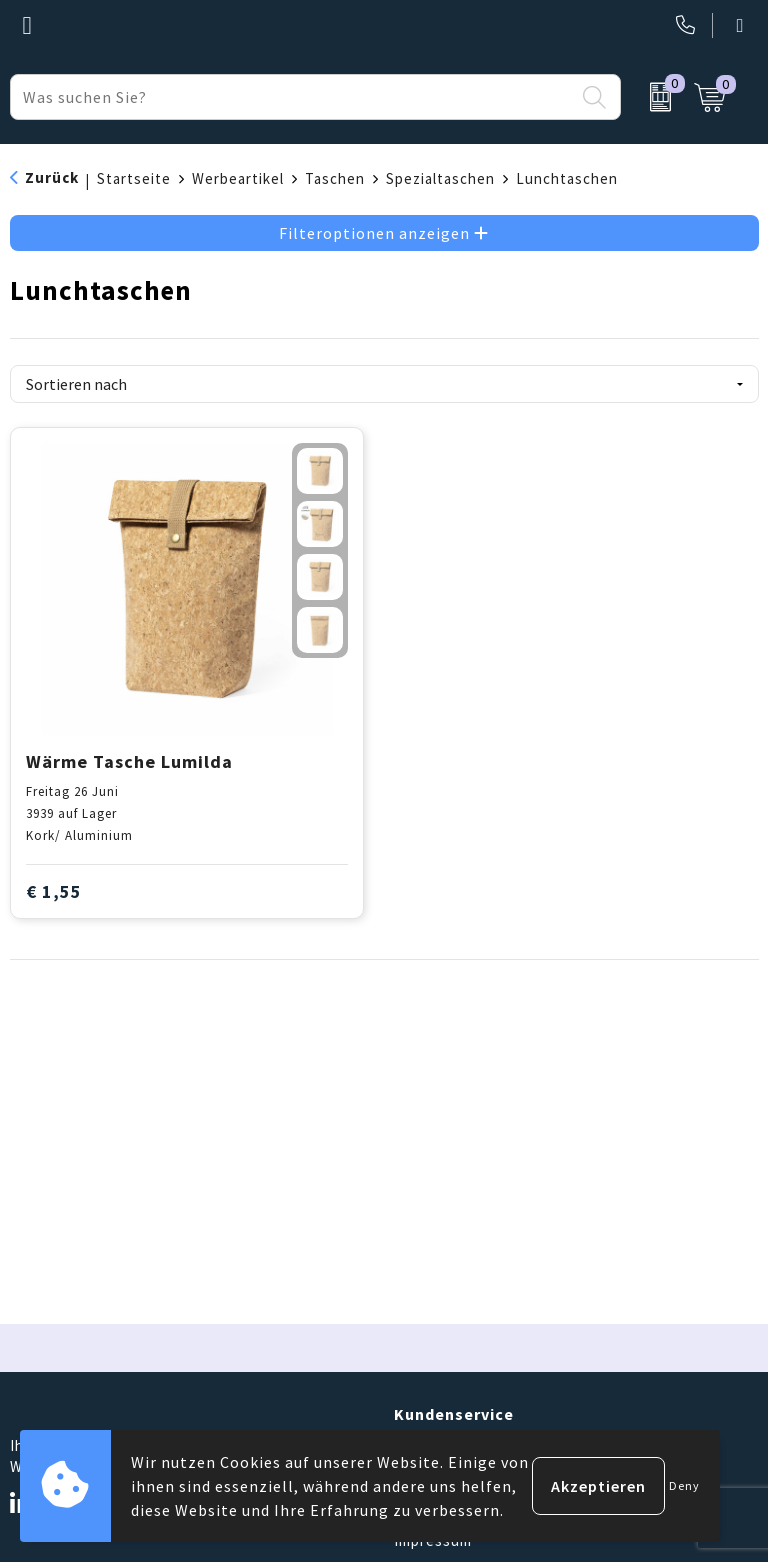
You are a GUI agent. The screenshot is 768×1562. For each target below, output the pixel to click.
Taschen (335, 178)
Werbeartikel (238, 178)
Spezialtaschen (440, 178)
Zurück (52, 177)
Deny (684, 1485)
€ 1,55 (54, 891)
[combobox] (292, 97)
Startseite (134, 178)
